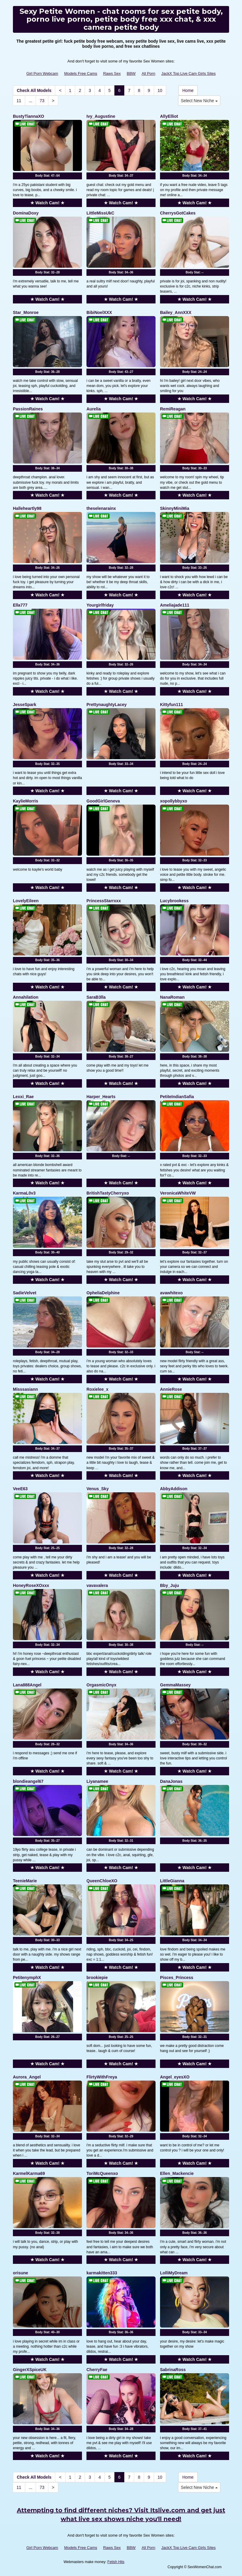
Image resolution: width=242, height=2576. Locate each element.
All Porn (149, 73)
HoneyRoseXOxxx (31, 1585)
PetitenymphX (27, 1977)
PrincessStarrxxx (103, 900)
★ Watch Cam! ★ (47, 202)
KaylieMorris (25, 801)
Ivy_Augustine (100, 116)
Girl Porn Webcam (42, 73)
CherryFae (96, 2369)
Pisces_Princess (176, 1977)
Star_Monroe (26, 312)
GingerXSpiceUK (30, 2369)
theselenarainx (101, 508)
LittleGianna (172, 1880)
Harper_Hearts (101, 1096)
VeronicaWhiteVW (178, 1193)
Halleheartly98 (27, 508)
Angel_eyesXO (174, 2077)
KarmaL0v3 (24, 1193)
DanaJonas (171, 1781)
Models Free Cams (80, 73)
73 (42, 100)
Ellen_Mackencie (177, 2173)
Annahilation (25, 997)
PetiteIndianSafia (177, 1096)
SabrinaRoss (173, 2369)
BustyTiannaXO (28, 116)
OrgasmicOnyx (101, 1684)
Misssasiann (25, 1389)
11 (19, 100)
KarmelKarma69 (29, 2173)
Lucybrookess (174, 900)
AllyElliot (169, 116)
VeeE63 (20, 1488)
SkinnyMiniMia (174, 508)
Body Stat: (47, 175)
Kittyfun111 (171, 704)
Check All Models (34, 90)
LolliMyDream (174, 2272)
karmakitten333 (101, 2272)
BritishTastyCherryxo (107, 1193)
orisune (20, 2272)
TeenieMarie (25, 1880)
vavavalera (97, 1585)
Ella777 (20, 605)
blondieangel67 (28, 1781)
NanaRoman (172, 997)
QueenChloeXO (101, 1880)
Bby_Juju (169, 1585)
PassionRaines (28, 408)
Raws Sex (112, 73)
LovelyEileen (26, 900)
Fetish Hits (116, 2562)
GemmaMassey (175, 1684)
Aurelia (93, 408)
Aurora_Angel (27, 2077)
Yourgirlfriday (100, 605)
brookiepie (97, 1977)
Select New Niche (199, 100)
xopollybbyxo (173, 801)
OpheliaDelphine (102, 1292)
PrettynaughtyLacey (106, 704)
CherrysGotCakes (177, 213)
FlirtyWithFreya (101, 2077)
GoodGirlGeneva (103, 801)
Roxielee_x (97, 1389)
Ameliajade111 (174, 605)
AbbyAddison (173, 1488)
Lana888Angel (27, 1684)
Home (187, 90)
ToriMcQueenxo (102, 2173)
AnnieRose (171, 1389)
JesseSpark (24, 704)
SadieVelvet (24, 1292)
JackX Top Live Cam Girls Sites (188, 73)
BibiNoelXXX (99, 312)
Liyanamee (97, 1781)
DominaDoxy (26, 213)
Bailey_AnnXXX (175, 312)
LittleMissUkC (100, 213)
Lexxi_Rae (23, 1096)
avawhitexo (171, 1292)
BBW (131, 73)
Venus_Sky (97, 1488)
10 (160, 90)
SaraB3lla (96, 997)
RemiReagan (173, 408)
